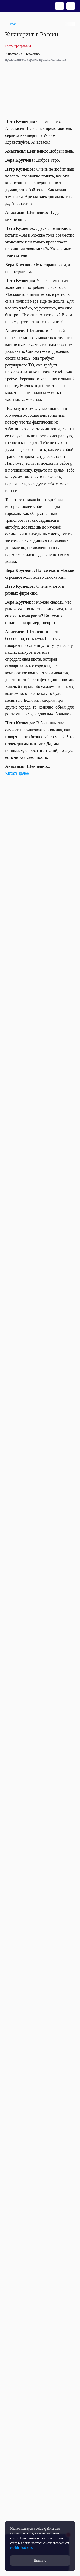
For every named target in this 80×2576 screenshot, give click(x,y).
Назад (12, 24)
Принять (40, 2560)
